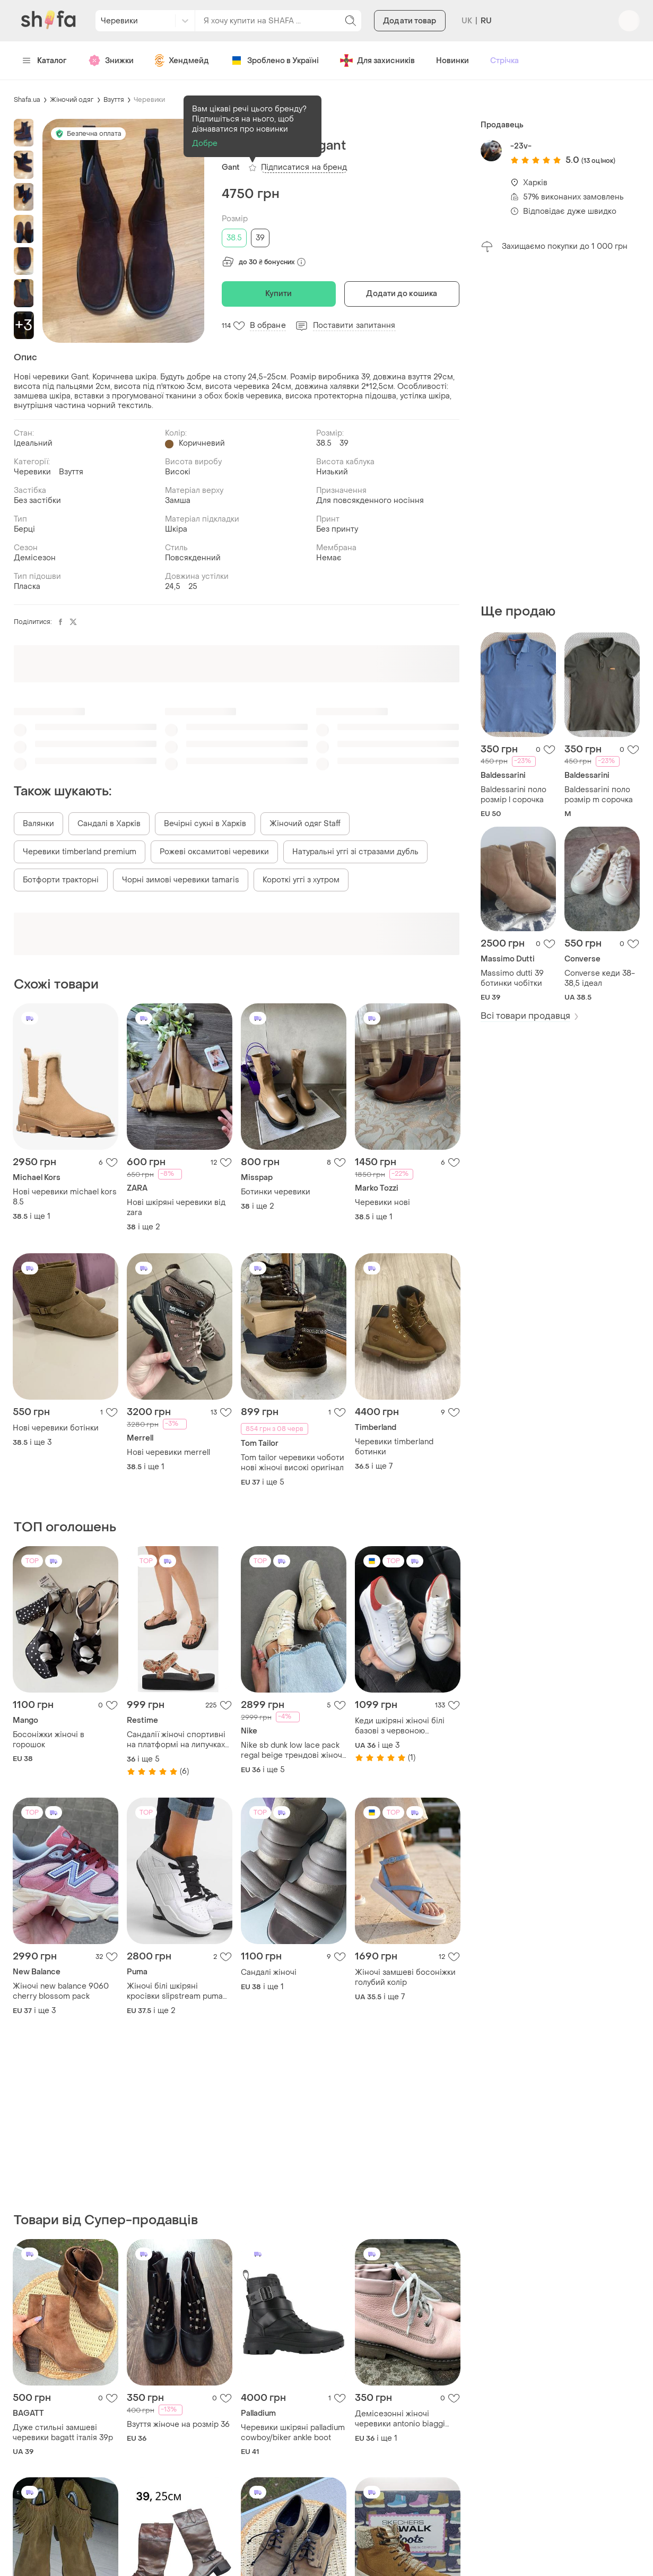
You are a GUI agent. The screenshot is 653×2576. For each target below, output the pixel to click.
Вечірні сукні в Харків (205, 824)
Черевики (149, 100)
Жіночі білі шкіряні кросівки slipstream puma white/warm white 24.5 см (175, 1991)
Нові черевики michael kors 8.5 (65, 1197)
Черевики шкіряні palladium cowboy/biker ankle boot (293, 2433)
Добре (205, 143)
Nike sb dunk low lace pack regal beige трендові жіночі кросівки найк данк (292, 1750)
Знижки (111, 60)
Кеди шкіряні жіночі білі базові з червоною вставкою (400, 1726)
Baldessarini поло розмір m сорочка (598, 795)
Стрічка (504, 61)
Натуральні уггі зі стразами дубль (355, 852)
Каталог (44, 61)
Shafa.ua (27, 100)
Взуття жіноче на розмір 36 (178, 2424)
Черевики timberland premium (79, 852)
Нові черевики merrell (168, 1452)
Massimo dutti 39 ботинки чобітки (512, 978)
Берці (24, 529)
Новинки (452, 61)
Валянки (38, 824)
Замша (177, 501)
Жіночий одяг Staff (305, 824)
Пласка (27, 587)
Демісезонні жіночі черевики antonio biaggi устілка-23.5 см (400, 2419)
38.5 (234, 238)
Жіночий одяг (72, 100)
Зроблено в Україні (274, 60)
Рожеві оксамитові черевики (214, 852)
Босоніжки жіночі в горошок (48, 1740)
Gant (231, 167)
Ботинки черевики (275, 1192)
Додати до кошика (401, 294)
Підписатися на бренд (304, 167)
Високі (177, 472)
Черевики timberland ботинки (394, 1447)
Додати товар (409, 21)
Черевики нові (382, 1203)
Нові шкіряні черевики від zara (176, 1208)
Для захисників (377, 60)
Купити (278, 294)
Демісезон (35, 558)
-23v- (521, 146)
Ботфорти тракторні (61, 880)
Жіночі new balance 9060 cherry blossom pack (61, 1991)
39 (260, 238)
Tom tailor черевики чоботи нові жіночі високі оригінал (292, 1463)
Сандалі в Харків (109, 824)
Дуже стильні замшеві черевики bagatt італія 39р (63, 2433)
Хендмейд (182, 60)
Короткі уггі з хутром (301, 880)
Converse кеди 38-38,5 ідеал (599, 978)
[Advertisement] (560, 428)
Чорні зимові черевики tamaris (180, 880)
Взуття (113, 100)
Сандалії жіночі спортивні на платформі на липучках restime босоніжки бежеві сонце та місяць (176, 1740)
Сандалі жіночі (269, 1972)
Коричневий (202, 443)
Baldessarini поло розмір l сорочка (513, 795)
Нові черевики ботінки (56, 1428)
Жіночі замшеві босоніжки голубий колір (405, 1977)
